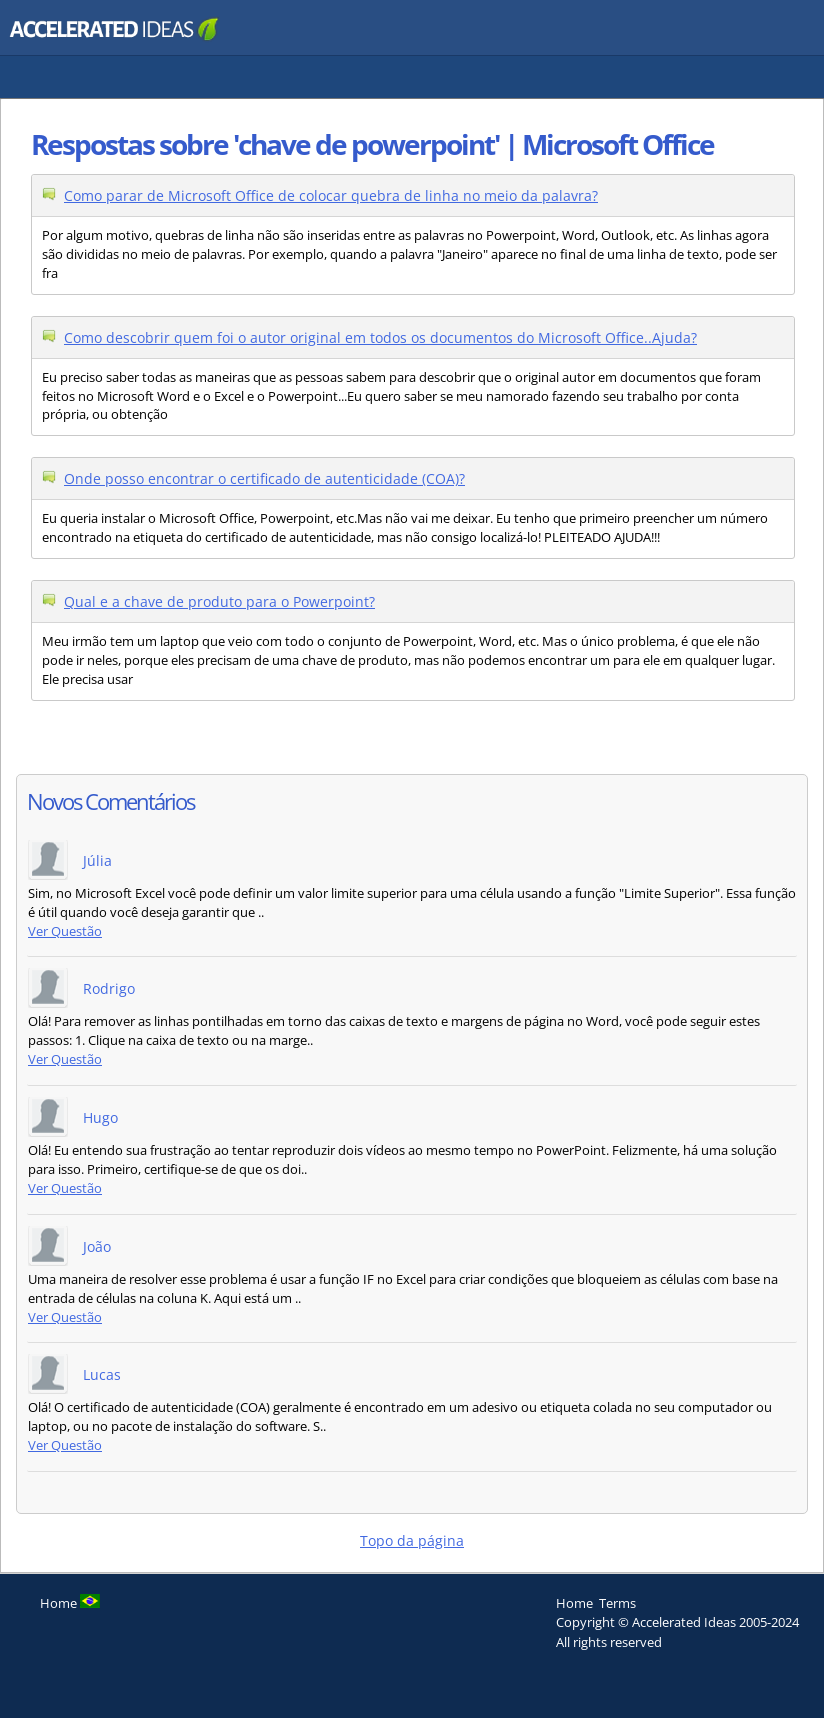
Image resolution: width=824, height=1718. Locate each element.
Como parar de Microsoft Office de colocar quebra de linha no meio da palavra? (331, 195)
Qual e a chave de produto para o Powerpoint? (219, 601)
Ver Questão (65, 931)
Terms (617, 1603)
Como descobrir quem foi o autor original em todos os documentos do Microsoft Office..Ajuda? (380, 337)
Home (574, 1603)
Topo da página (412, 1540)
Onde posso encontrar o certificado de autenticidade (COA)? (264, 478)
